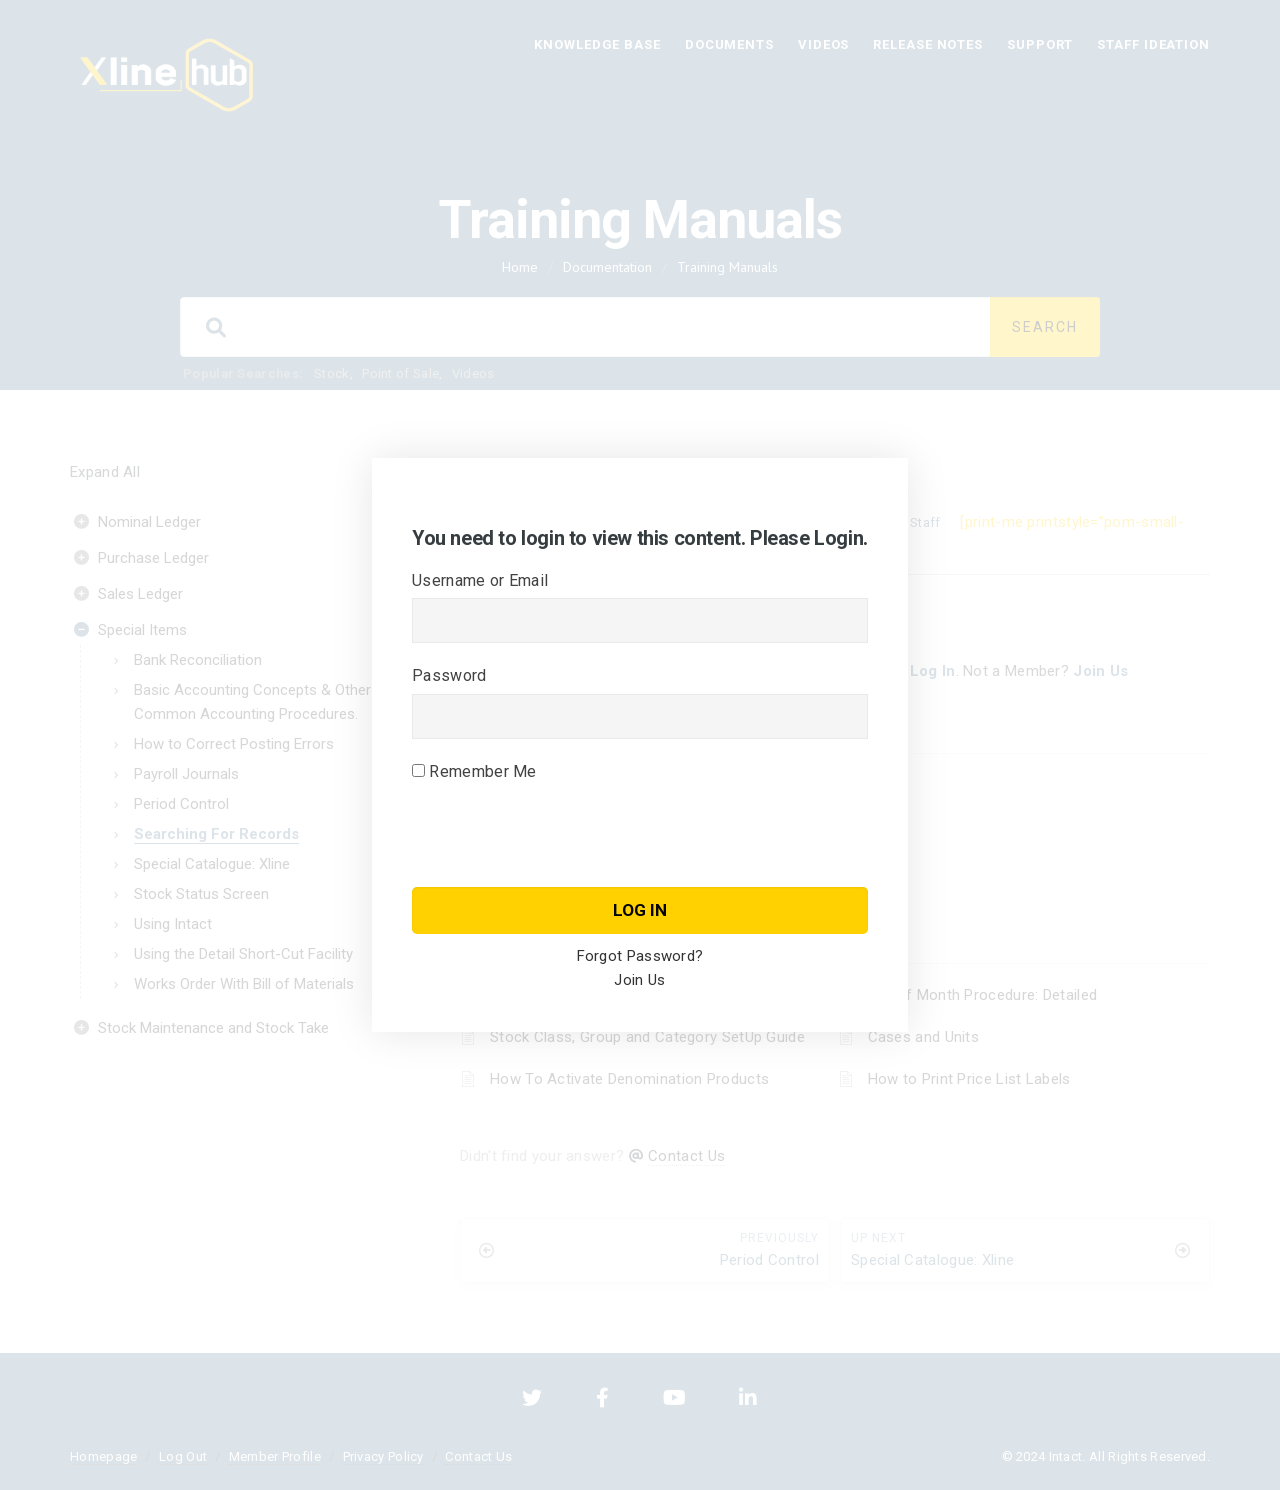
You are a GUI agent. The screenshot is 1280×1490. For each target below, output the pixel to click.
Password (449, 675)
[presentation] (564, 864)
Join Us (639, 980)
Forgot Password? (640, 956)
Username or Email (480, 580)
